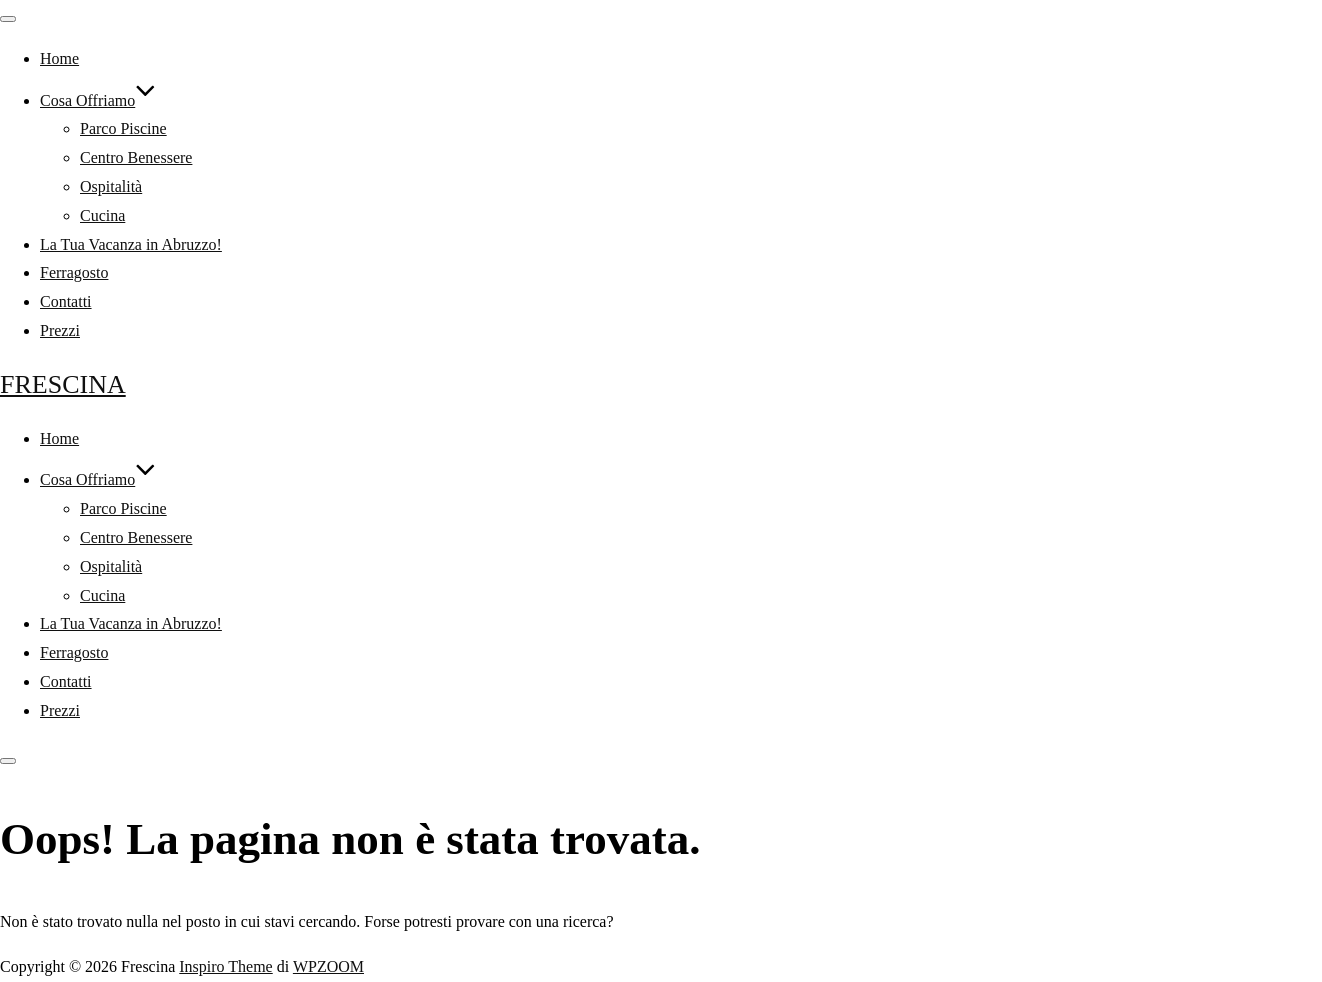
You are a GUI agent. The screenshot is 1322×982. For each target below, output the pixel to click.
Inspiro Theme (225, 966)
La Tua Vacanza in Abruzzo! (131, 244)
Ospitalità (111, 186)
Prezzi (60, 330)
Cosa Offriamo (98, 100)
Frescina (63, 384)
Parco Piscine (123, 128)
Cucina (102, 215)
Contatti (66, 301)
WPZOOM (328, 966)
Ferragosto (74, 272)
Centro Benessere (136, 157)
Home (59, 58)
